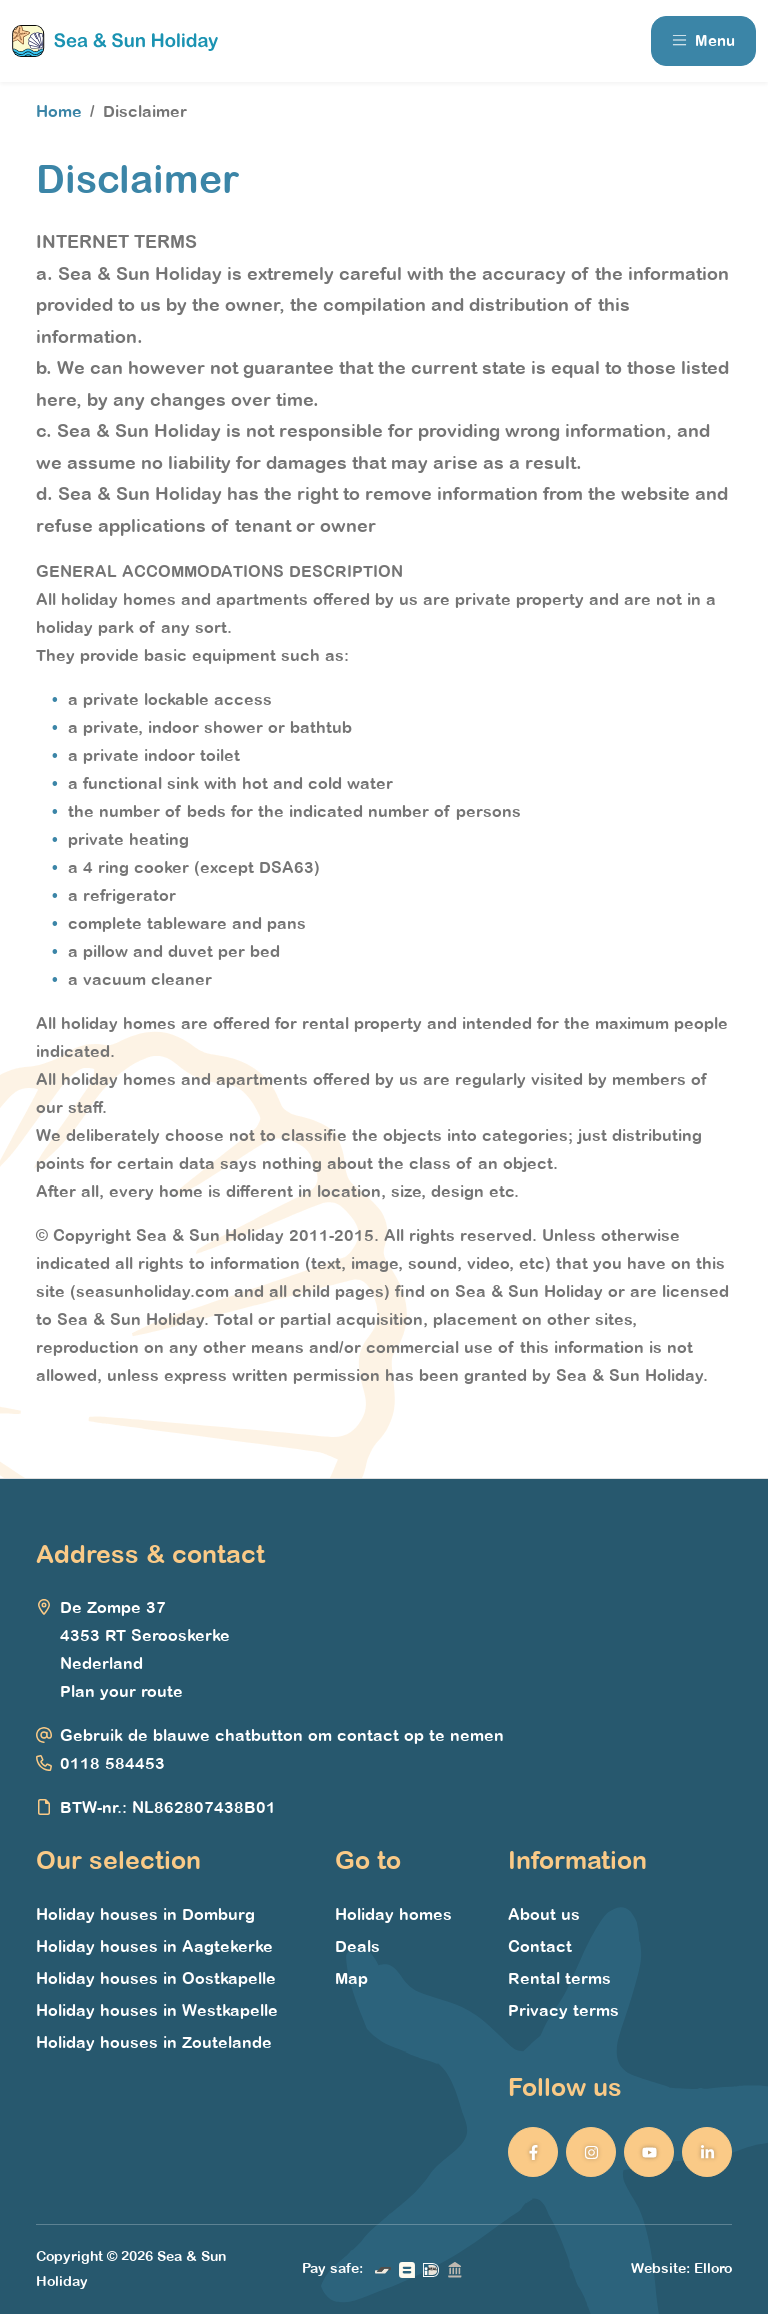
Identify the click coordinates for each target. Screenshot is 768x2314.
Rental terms (559, 1979)
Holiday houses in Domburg (145, 1915)
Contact (540, 1947)
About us (544, 1915)
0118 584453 (112, 1764)
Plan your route (121, 1692)
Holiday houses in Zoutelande (154, 2043)
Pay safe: (332, 2268)
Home (59, 112)
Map (351, 1979)
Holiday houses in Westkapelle (157, 2011)
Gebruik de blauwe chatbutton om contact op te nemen (282, 1736)
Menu (703, 41)
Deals (357, 1947)
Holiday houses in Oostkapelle (156, 1979)
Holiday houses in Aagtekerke (154, 1947)
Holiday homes (393, 1915)
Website (658, 2268)
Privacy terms (563, 2011)
